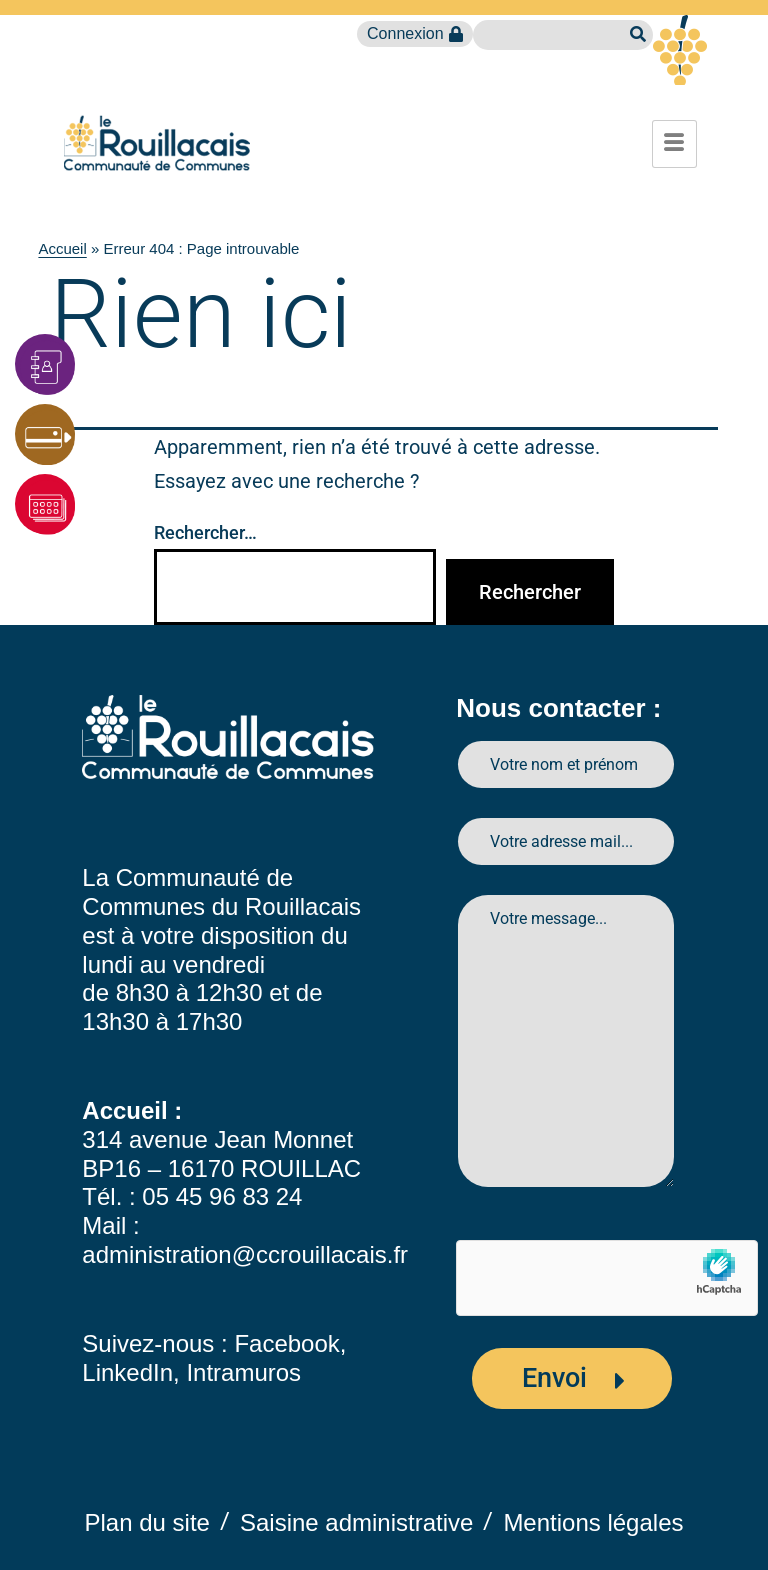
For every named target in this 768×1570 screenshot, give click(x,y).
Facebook (286, 1343)
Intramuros (243, 1372)
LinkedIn (127, 1372)
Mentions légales (593, 1522)
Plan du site (147, 1522)
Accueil (62, 248)
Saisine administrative (356, 1522)
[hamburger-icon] (674, 144)
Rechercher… (205, 532)
